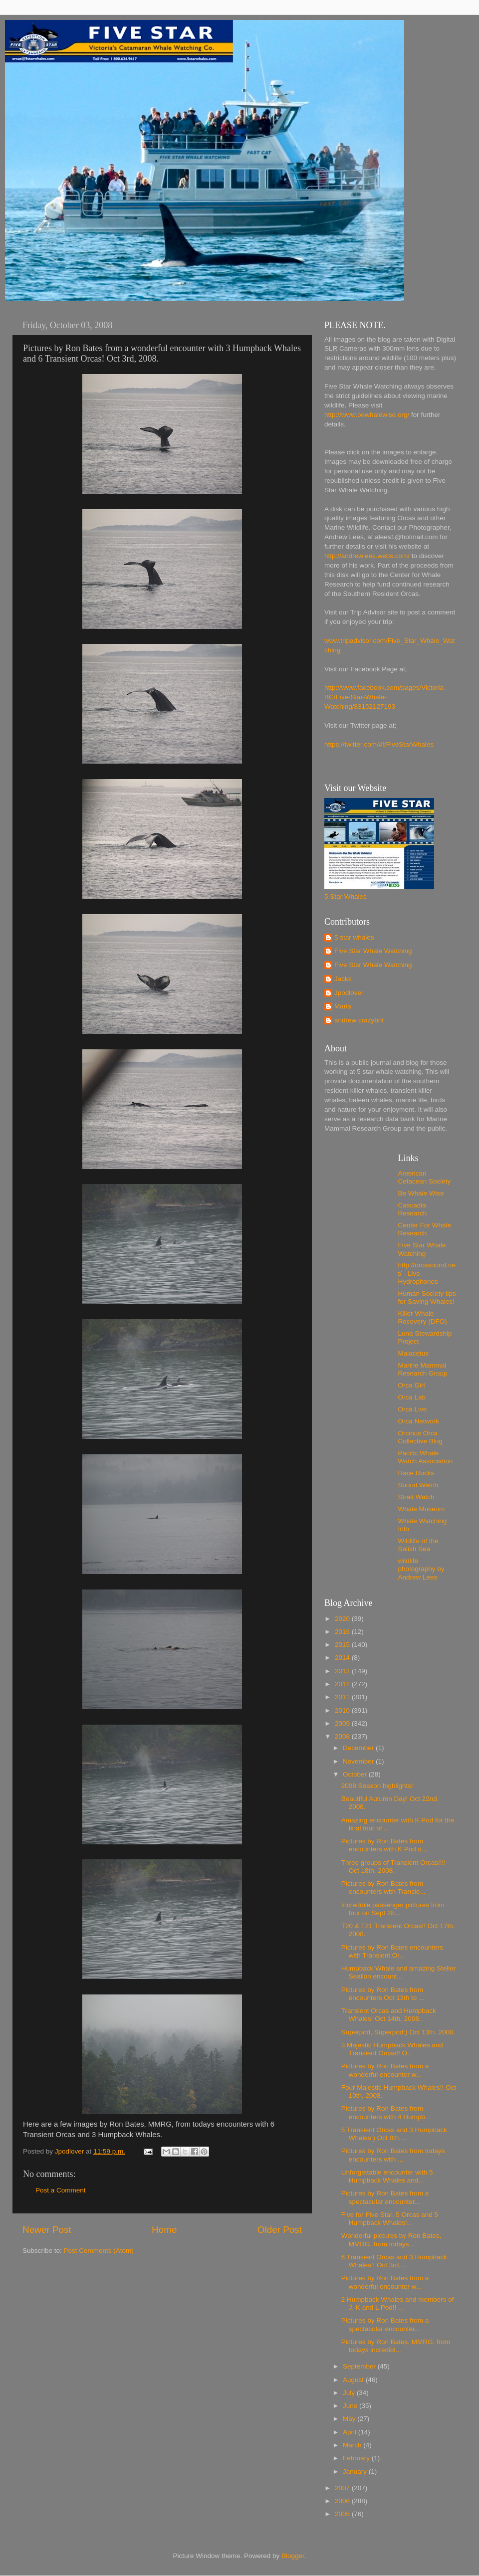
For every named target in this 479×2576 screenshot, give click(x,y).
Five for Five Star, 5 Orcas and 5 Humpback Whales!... (389, 2218)
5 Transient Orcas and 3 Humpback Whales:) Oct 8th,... (394, 2134)
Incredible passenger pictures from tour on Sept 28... (393, 1909)
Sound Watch (418, 1485)
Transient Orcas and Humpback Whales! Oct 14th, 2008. (388, 2014)
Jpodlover (349, 992)
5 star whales (354, 937)
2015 (343, 1644)
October (356, 1774)
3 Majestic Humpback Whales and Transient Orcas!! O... (392, 2049)
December (359, 1748)
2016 (343, 1631)
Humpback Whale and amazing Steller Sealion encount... (398, 1972)
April (350, 2432)
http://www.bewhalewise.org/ (366, 414)
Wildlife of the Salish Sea (418, 1545)
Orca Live (412, 1409)
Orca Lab (412, 1397)
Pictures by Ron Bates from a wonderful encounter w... (385, 2070)
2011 (343, 1697)
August (354, 2379)
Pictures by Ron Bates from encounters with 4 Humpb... (386, 2112)
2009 (343, 1723)
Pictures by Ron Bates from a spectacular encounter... (385, 2197)
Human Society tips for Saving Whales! (427, 1297)
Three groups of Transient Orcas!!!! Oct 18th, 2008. (393, 1866)
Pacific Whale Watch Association (425, 1457)
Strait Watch (416, 1497)
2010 (343, 1710)
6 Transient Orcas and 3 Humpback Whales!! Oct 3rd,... (394, 2261)
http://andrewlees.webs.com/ (367, 556)
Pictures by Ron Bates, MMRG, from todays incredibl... (395, 2346)
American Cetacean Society (424, 1177)
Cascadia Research (412, 1209)
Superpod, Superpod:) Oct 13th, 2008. (398, 2032)
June (351, 2405)
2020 (343, 1618)
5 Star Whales (345, 896)
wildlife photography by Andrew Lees (421, 1569)
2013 (343, 1671)
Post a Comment (60, 2190)
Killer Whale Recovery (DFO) (422, 1317)
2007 (343, 2488)
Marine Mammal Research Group (423, 1369)
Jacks (343, 979)
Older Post (279, 2229)
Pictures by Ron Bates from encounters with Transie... (383, 1887)
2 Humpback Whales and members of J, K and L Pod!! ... (397, 2303)
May (350, 2418)
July (350, 2392)
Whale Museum (421, 1509)
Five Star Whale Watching (373, 951)
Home (164, 2229)
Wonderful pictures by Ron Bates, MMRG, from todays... (391, 2239)
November (359, 1761)
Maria (342, 1006)
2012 (343, 1684)
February (357, 2458)
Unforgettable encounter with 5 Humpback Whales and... (387, 2176)
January (356, 2471)
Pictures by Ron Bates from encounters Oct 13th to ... (383, 1993)
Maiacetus (413, 1353)
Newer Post (46, 2229)
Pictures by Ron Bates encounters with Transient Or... (392, 1951)
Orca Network (419, 1421)
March (353, 2445)
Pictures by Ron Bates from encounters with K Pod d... (384, 1845)
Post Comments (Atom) (99, 2250)
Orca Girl (411, 1385)
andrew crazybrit (359, 1020)
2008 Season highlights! (377, 1785)
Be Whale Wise (421, 1193)
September (360, 2366)
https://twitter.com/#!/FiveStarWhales (379, 744)
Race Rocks (416, 1473)
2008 (343, 1736)
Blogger (292, 2556)
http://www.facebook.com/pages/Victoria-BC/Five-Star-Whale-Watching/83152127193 (385, 697)
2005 (343, 2514)
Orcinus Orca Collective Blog (420, 1437)
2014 (343, 1657)
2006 (343, 2501)
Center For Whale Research (425, 1229)
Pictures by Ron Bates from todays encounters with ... (393, 2155)
